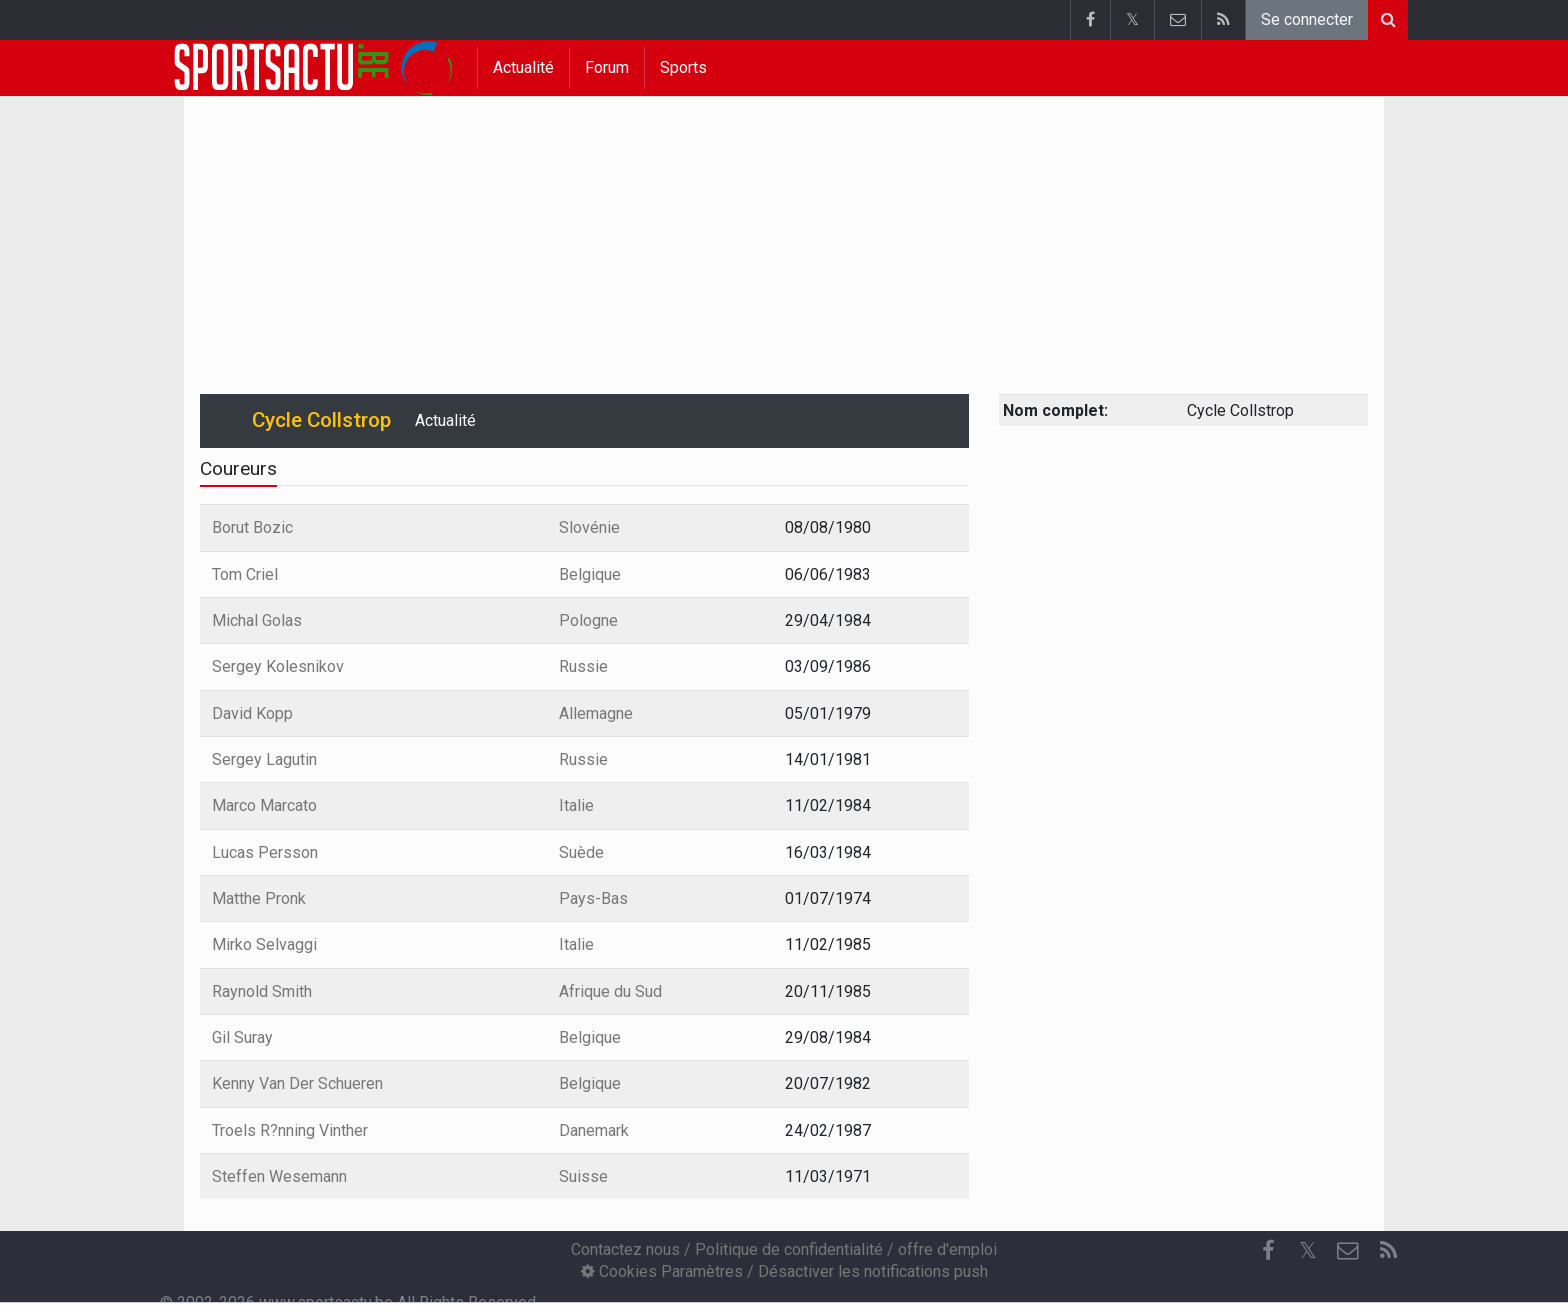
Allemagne (596, 713)
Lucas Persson (265, 852)
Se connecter (1307, 19)
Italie (576, 805)
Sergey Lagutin (264, 759)
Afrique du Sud (610, 991)
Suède (581, 852)
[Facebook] (1268, 1251)
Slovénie (589, 527)
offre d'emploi (947, 1249)
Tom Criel (245, 574)
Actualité (523, 67)
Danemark (594, 1130)
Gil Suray (242, 1037)
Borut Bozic (252, 527)
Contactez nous (625, 1249)
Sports (683, 67)
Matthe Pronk (259, 898)
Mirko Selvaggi (264, 944)
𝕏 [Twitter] (1308, 1250)
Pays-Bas (593, 898)
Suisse (583, 1176)
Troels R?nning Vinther (290, 1130)
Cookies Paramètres (662, 1271)
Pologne (588, 620)
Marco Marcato (264, 805)
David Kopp (252, 713)
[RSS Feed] (1388, 1251)
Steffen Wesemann (279, 1176)
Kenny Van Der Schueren (297, 1083)
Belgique (590, 574)
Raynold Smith (262, 991)
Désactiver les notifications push (873, 1271)
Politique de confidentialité (789, 1249)
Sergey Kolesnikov (278, 666)
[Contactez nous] (1348, 1251)
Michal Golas (257, 620)
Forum (607, 67)
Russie (583, 666)
